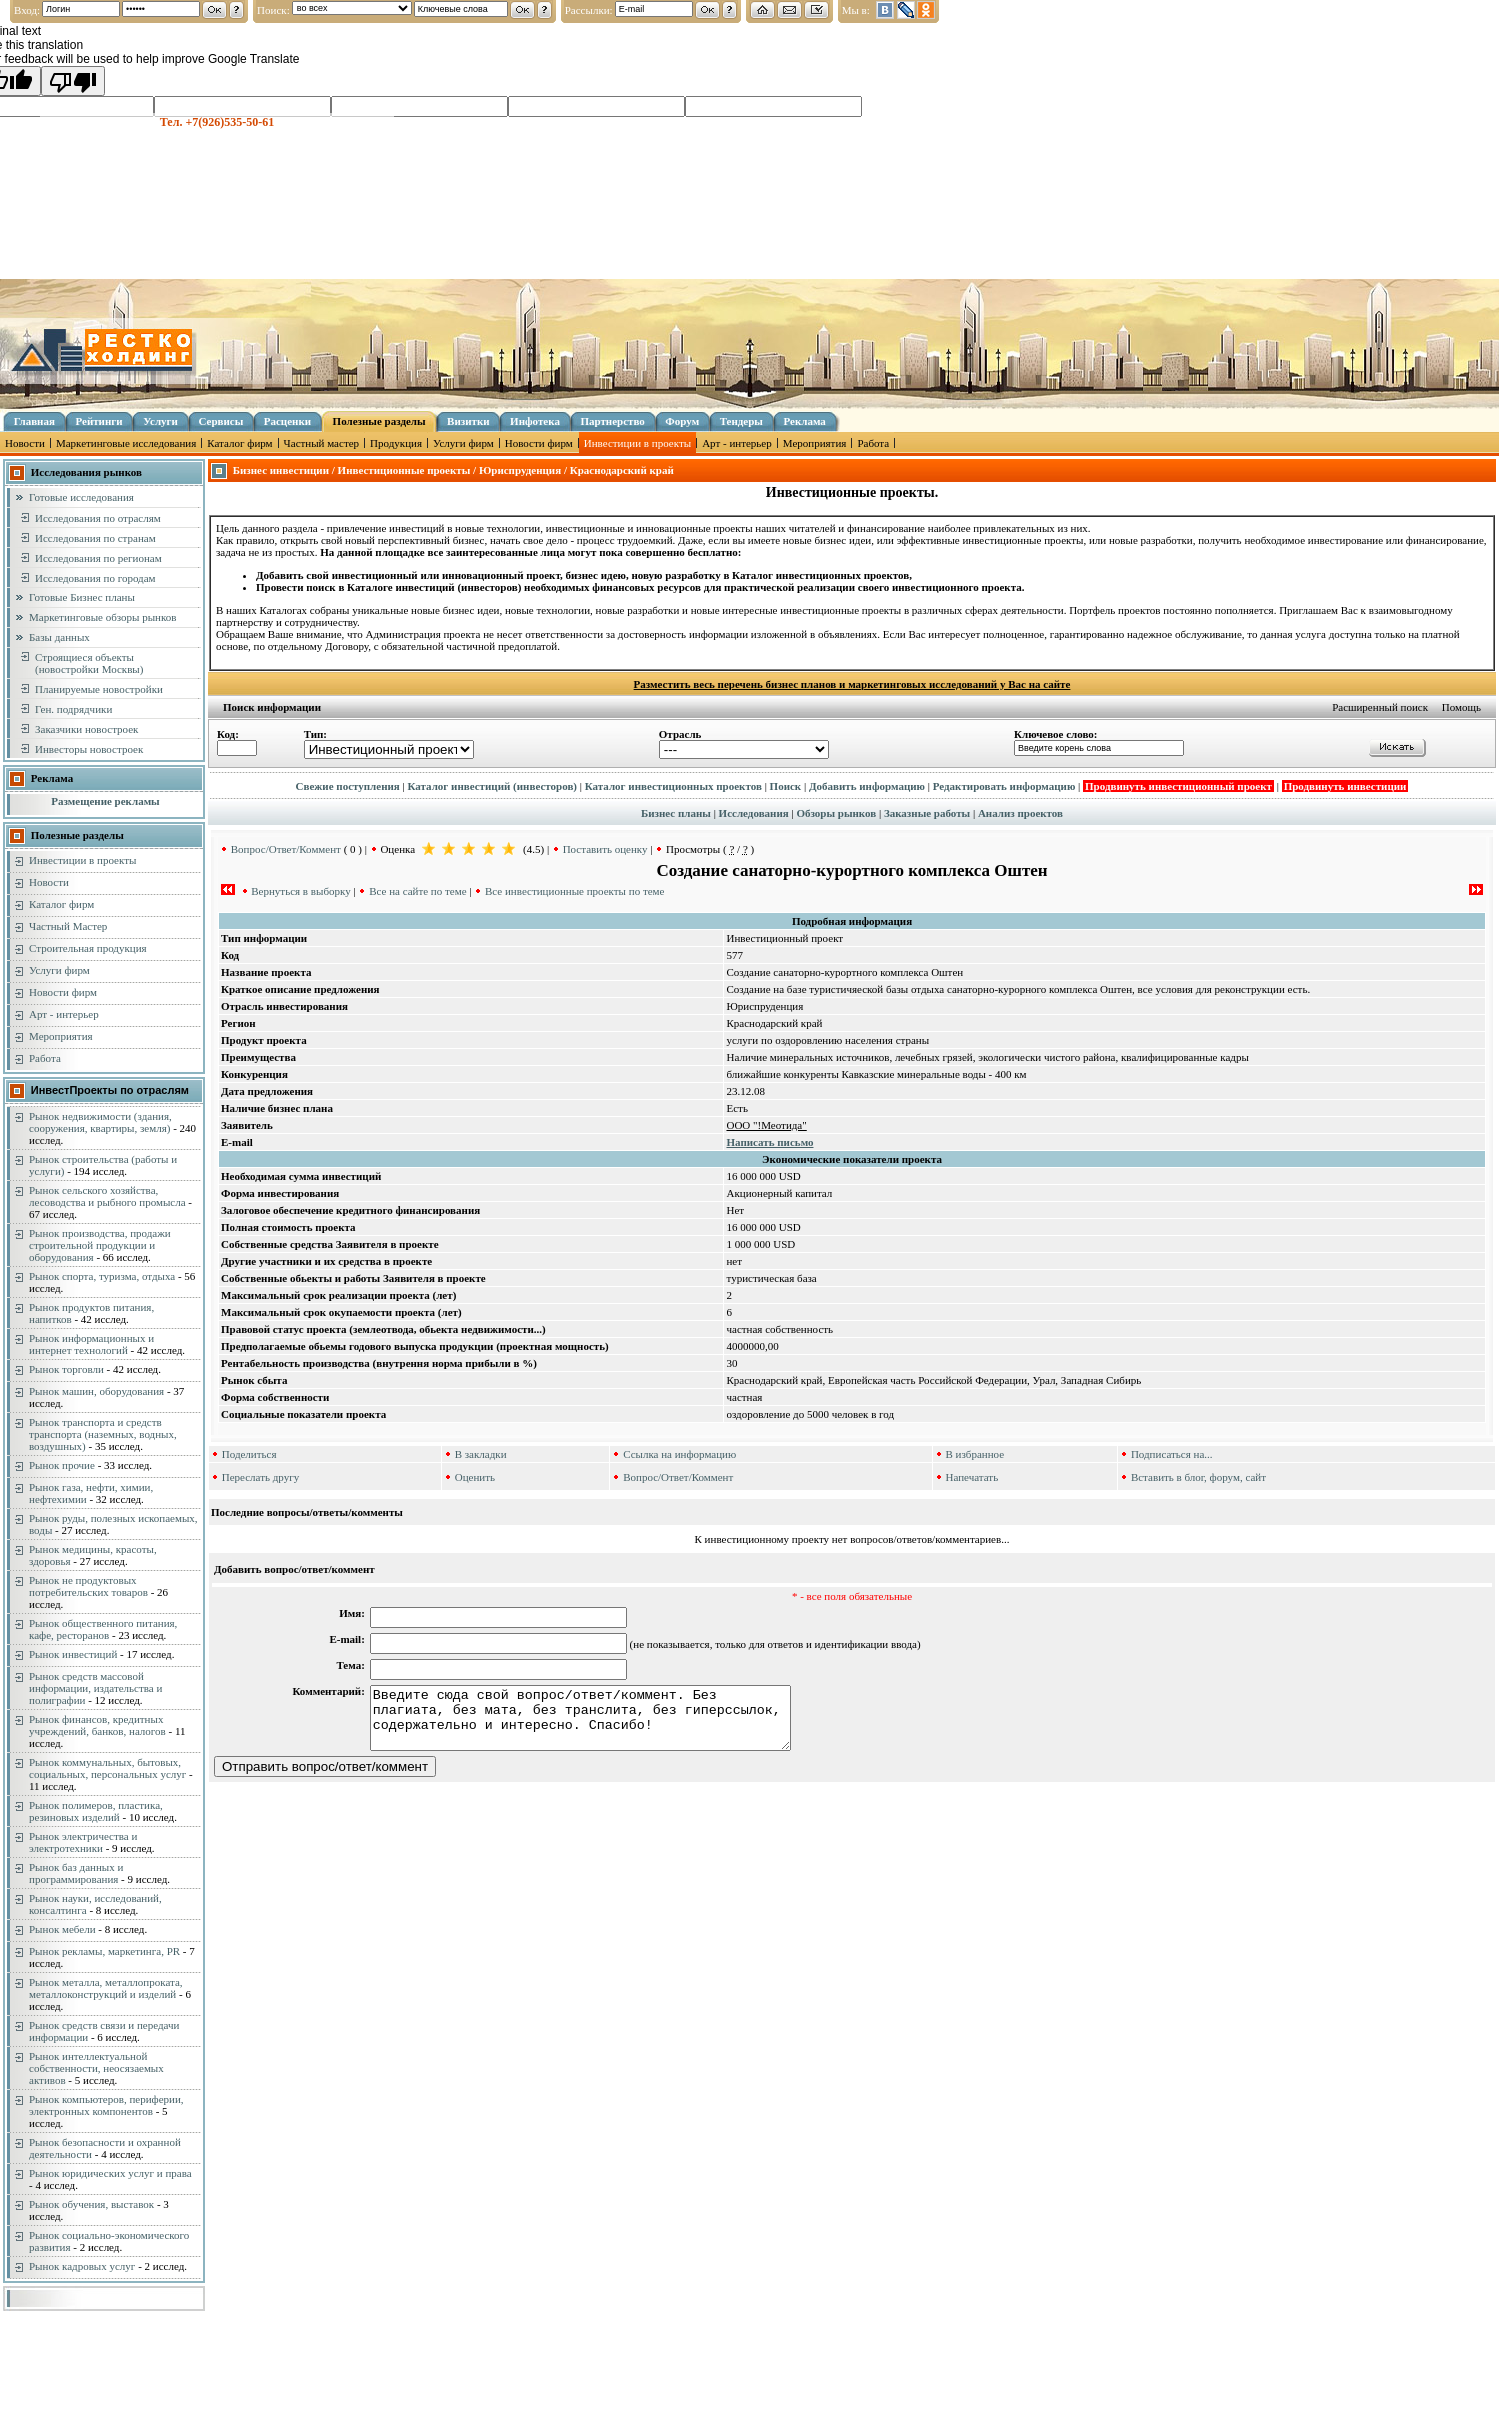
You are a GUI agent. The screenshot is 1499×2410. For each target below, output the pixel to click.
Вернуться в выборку (300, 891)
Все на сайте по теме (417, 891)
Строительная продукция (88, 948)
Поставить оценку (605, 849)
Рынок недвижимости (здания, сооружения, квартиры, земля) (100, 1122)
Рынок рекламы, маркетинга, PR (104, 1951)
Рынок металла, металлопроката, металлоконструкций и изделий (106, 1988)
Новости (25, 443)
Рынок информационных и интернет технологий (91, 1344)
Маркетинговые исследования (126, 443)
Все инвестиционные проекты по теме (574, 891)
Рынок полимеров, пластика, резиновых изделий (96, 1811)
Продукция (396, 443)
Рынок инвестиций (73, 1654)
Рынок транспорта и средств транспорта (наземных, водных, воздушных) (103, 1434)
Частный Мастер (68, 926)
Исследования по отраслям (98, 518)
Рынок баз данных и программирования (76, 1873)
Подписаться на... (1172, 1454)
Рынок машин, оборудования (96, 1391)
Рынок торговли (66, 1369)
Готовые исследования (81, 497)
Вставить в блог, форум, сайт (1198, 1477)
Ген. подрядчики (73, 709)
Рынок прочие (62, 1465)
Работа (873, 443)
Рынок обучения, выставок (91, 2204)
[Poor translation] (73, 81)
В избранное (975, 1454)
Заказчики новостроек (86, 729)
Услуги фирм (463, 443)
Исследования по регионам (98, 558)
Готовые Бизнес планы (82, 597)
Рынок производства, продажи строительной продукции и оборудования (100, 1245)
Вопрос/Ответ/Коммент (286, 849)
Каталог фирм (239, 443)
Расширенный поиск (1380, 707)
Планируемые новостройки (99, 689)
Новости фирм (539, 443)
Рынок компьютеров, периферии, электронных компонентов (106, 2105)
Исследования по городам (95, 578)
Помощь (1461, 707)
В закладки (481, 1454)
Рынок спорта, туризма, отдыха (102, 1276)
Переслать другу (261, 1477)
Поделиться (249, 1454)
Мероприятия (815, 443)
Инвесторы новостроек (89, 749)
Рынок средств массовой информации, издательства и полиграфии (95, 1688)
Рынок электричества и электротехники (83, 1842)
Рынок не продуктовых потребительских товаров (88, 1586)
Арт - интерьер (737, 443)
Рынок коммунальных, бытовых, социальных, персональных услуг (107, 1768)
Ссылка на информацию (679, 1454)
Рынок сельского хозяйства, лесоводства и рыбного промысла (107, 1196)
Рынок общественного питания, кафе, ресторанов (103, 1629)
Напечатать (972, 1477)
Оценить (475, 1477)
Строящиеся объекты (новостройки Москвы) (89, 663)
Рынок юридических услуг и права (110, 2173)
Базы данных (59, 637)
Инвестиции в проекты (637, 443)
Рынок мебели (62, 1929)
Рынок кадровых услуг (82, 2266)
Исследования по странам (95, 538)
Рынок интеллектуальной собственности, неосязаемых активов (96, 2068)
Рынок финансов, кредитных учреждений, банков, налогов (97, 1725)
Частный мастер (321, 443)
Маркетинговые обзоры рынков (102, 617)
